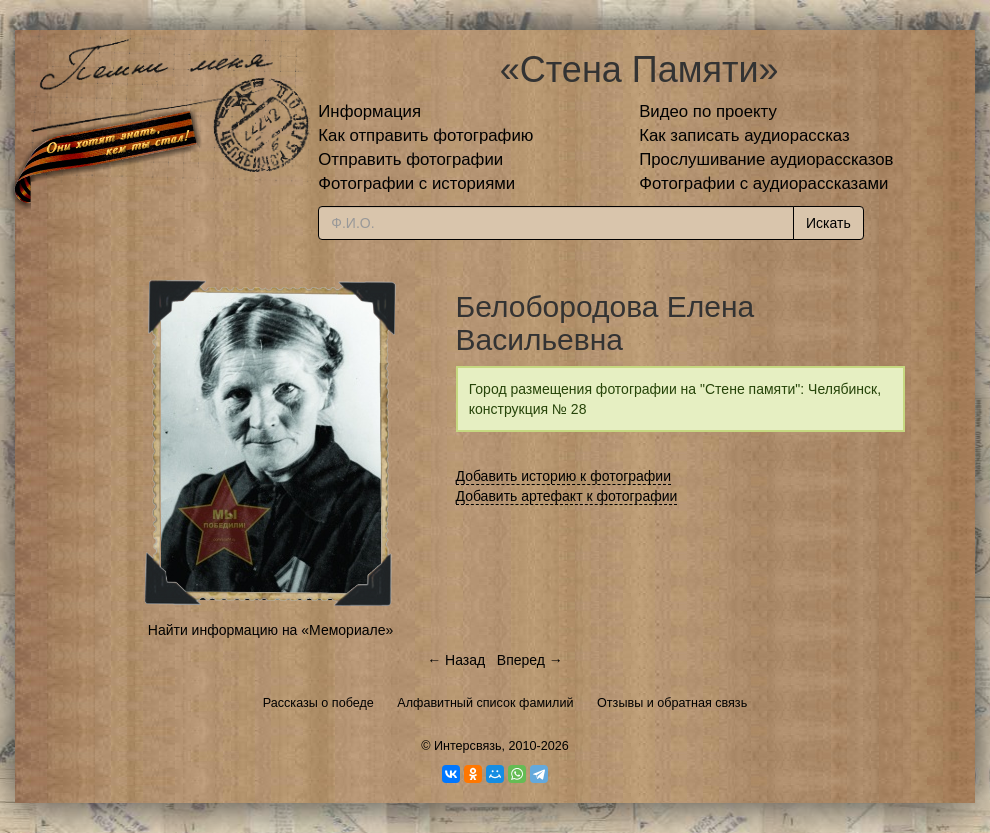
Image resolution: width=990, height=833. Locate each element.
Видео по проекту (708, 111)
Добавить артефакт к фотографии (567, 496)
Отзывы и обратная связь (672, 703)
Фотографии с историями (416, 183)
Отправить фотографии (410, 159)
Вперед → (530, 660)
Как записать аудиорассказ (744, 135)
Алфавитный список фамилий (485, 703)
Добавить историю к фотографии (564, 476)
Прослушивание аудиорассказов (766, 159)
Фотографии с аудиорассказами (763, 183)
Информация (369, 111)
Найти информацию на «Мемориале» (270, 630)
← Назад (456, 660)
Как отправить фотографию (425, 135)
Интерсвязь (468, 746)
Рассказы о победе (318, 703)
